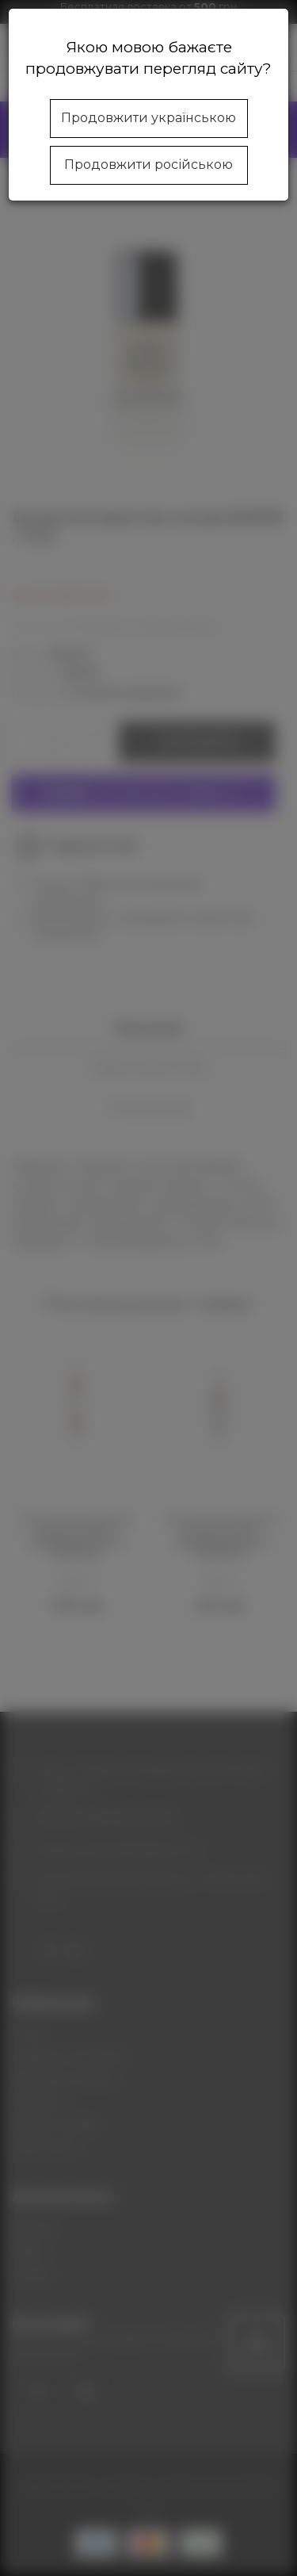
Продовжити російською (148, 164)
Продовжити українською (148, 117)
